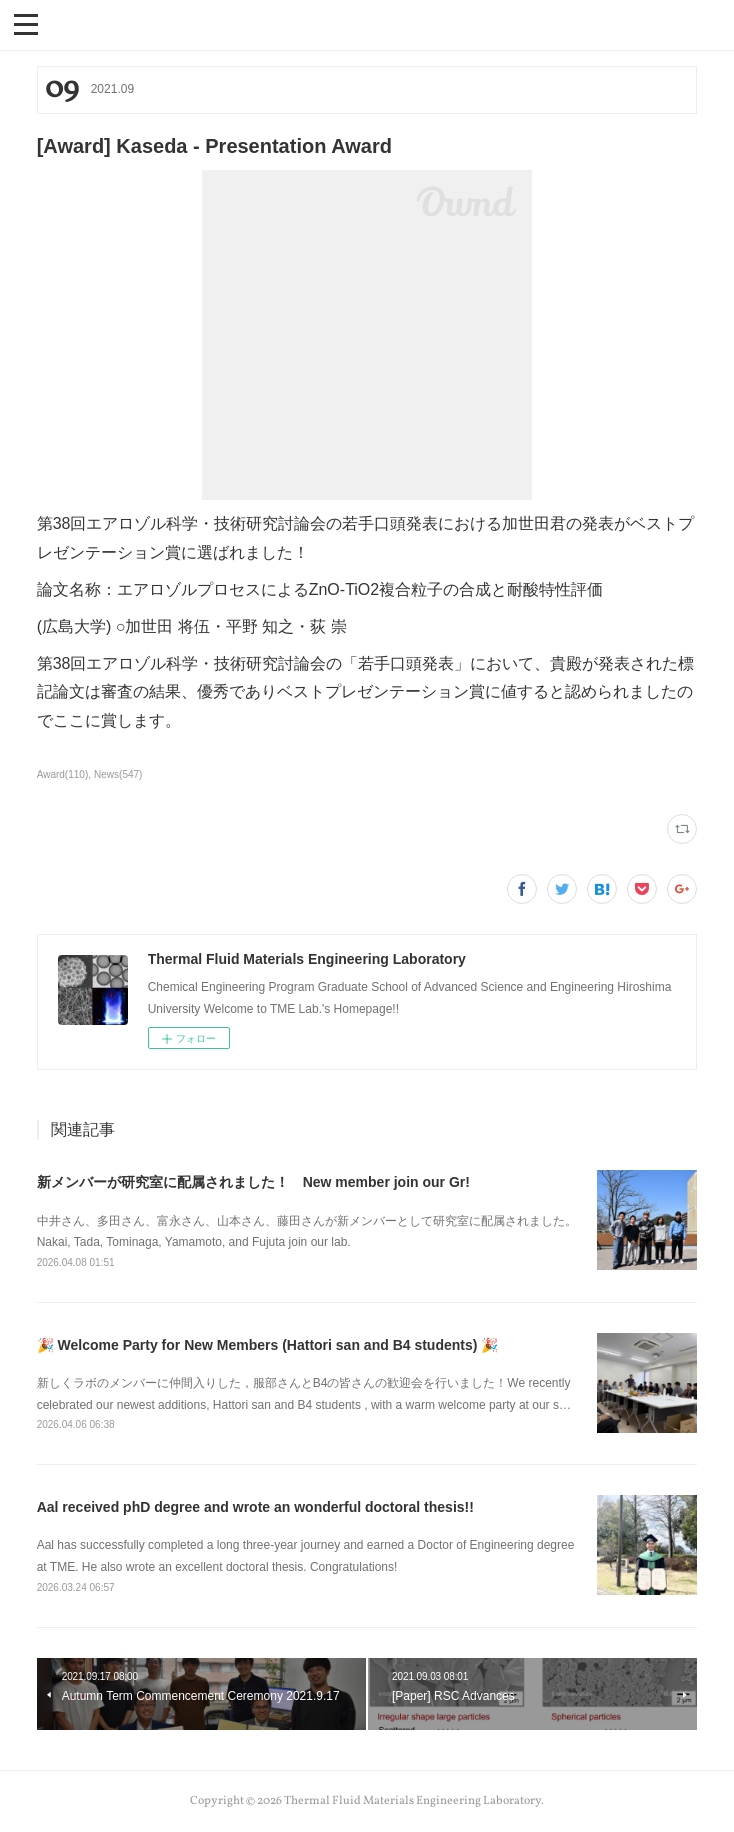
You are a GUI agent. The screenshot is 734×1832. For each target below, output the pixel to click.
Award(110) (63, 774)
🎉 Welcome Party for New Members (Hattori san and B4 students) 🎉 (268, 1345)
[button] (26, 23)
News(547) (118, 774)
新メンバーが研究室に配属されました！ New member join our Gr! (253, 1182)
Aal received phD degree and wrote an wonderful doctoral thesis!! (255, 1507)
